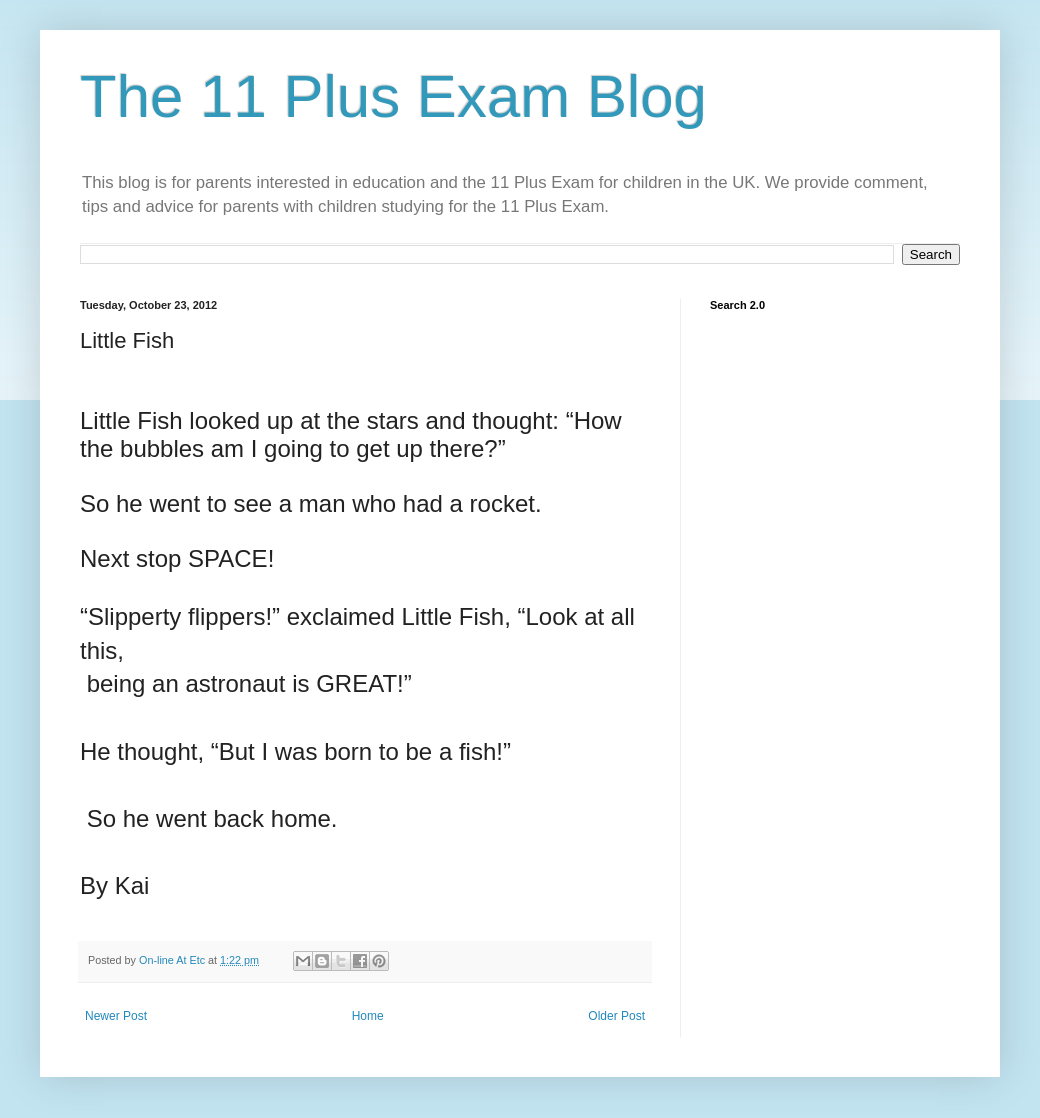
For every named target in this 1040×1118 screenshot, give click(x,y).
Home (368, 1016)
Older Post (616, 1016)
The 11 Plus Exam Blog (393, 96)
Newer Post (116, 1016)
